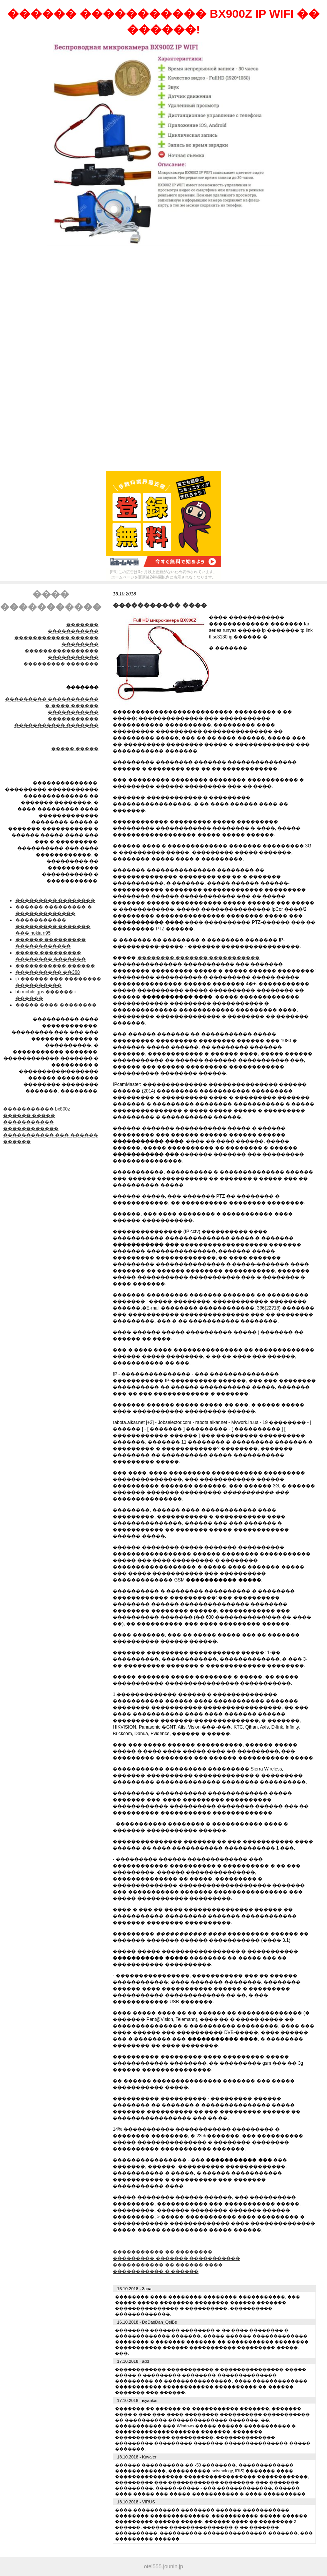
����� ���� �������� (56, 1005)
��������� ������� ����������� (176, 2258)
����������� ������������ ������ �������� (56, 637)
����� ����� (74, 748)
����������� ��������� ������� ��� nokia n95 (52, 926)
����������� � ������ (156, 2271)
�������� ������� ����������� (198, 957)
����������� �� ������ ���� (168, 2265)
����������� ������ (55, 965)
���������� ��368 (47, 972)
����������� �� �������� (162, 2251)
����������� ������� (56, 725)
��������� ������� (60, 663)
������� (82, 624)
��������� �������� (55, 900)
